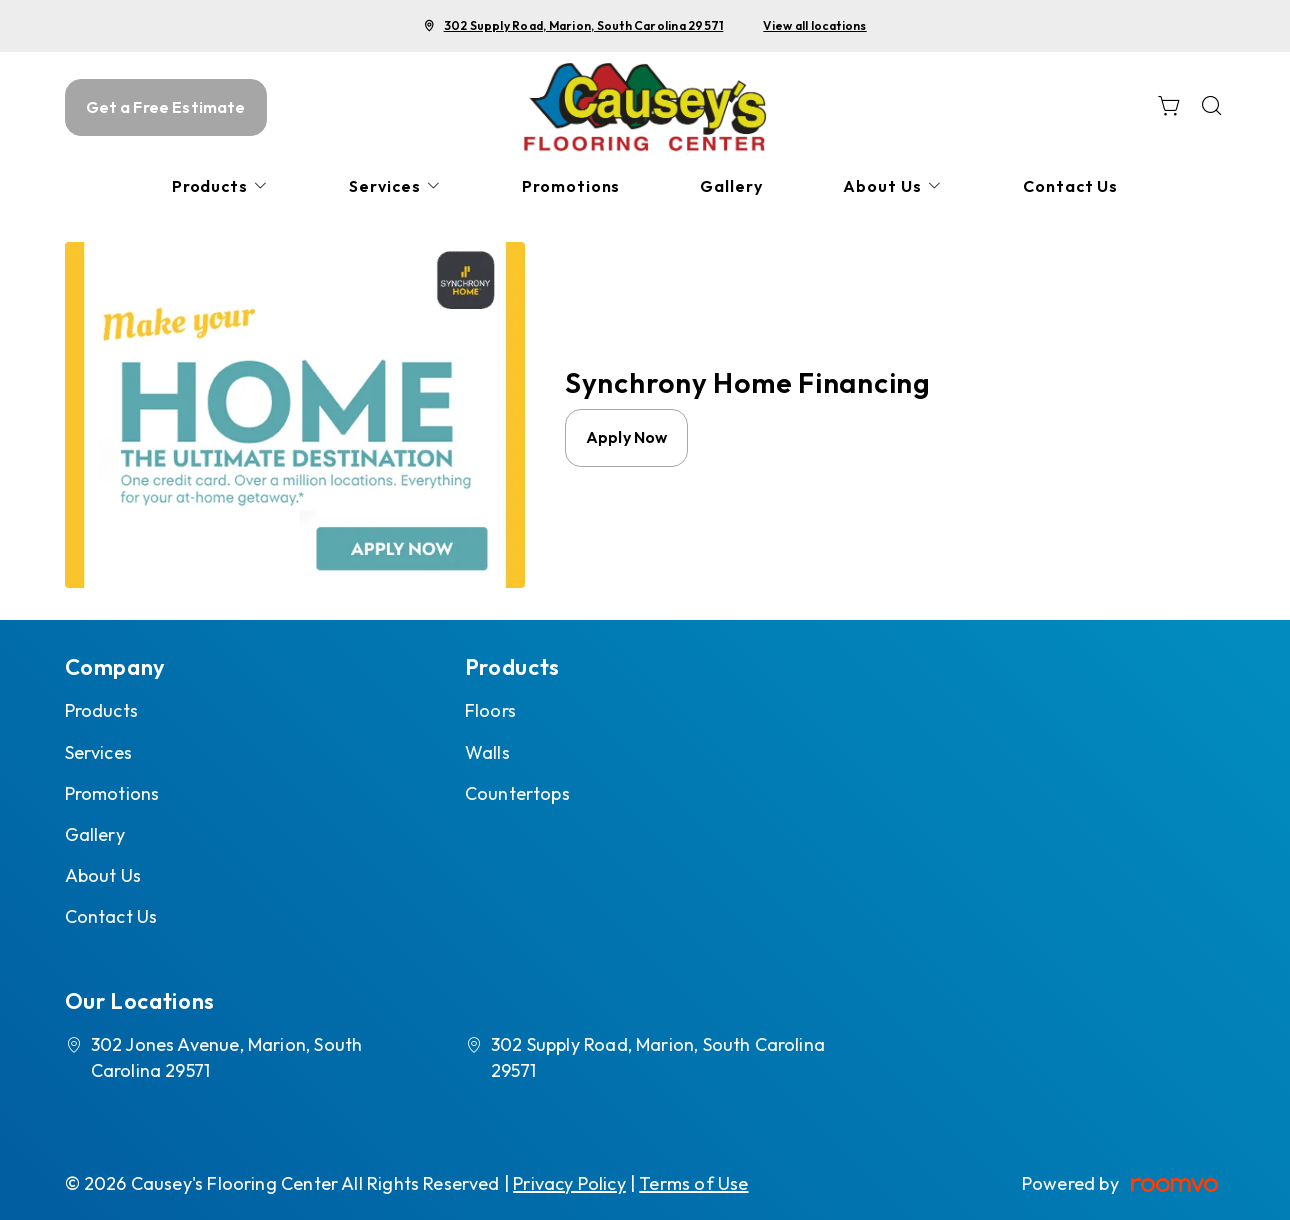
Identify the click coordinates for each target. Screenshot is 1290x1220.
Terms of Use (693, 1183)
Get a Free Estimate (166, 107)
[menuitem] (221, 186)
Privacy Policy (569, 1183)
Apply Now (626, 437)
